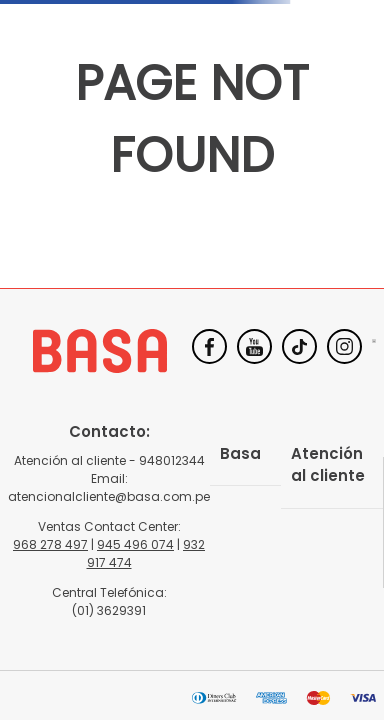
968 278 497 (50, 544)
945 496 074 (135, 544)
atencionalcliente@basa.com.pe (109, 496)
